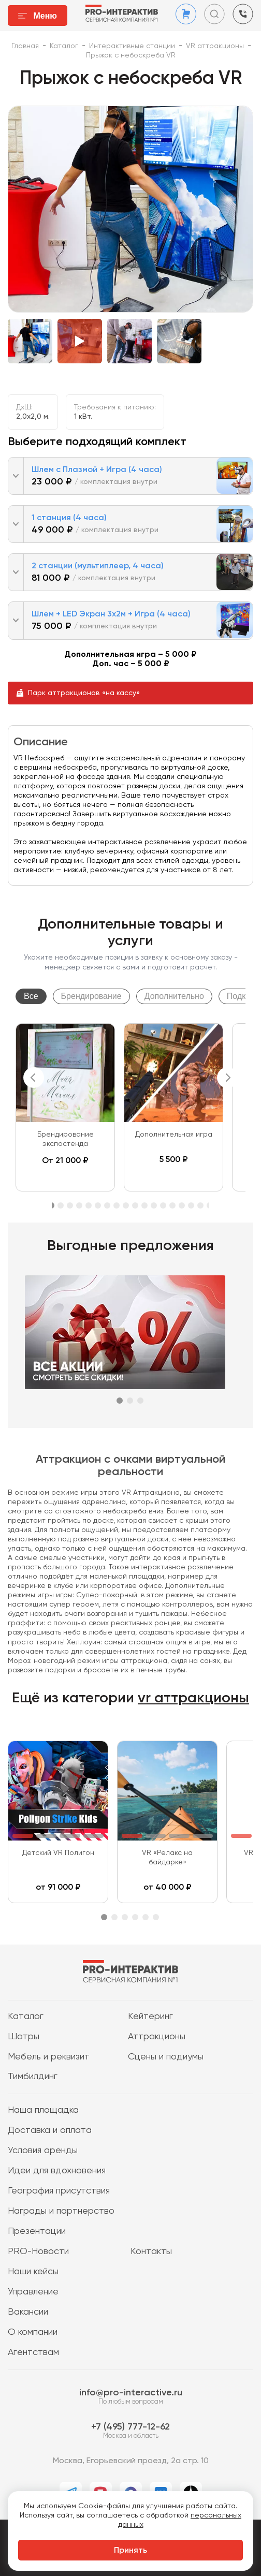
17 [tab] (200, 1205)
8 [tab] (116, 1205)
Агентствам (33, 2352)
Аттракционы (156, 2036)
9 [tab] (126, 1205)
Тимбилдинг (32, 2076)
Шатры (23, 2036)
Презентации (37, 2231)
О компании (32, 2332)
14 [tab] (172, 1205)
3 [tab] (70, 1205)
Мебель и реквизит (49, 2057)
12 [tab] (154, 1205)
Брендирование (91, 996)
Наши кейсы (33, 2271)
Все (31, 996)
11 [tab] (144, 1205)
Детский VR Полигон (58, 1853)
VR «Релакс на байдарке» (167, 1857)
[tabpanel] (65, 1107)
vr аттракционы (193, 1698)
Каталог (26, 2016)
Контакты (151, 2251)
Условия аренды (43, 2150)
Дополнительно (174, 996)
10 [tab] (135, 1205)
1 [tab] (120, 1400)
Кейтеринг (150, 2016)
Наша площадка (43, 2110)
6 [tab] (98, 1205)
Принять (130, 2550)
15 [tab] (182, 1205)
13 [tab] (163, 1205)
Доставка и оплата (50, 2130)
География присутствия (59, 2191)
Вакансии (28, 2312)
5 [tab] (88, 1205)
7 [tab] (107, 1205)
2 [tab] (60, 1205)
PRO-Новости (38, 2251)
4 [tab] (79, 1205)
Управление (33, 2292)
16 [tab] (191, 1205)
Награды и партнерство (61, 2211)
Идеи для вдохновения (57, 2170)
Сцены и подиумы (166, 2057)
